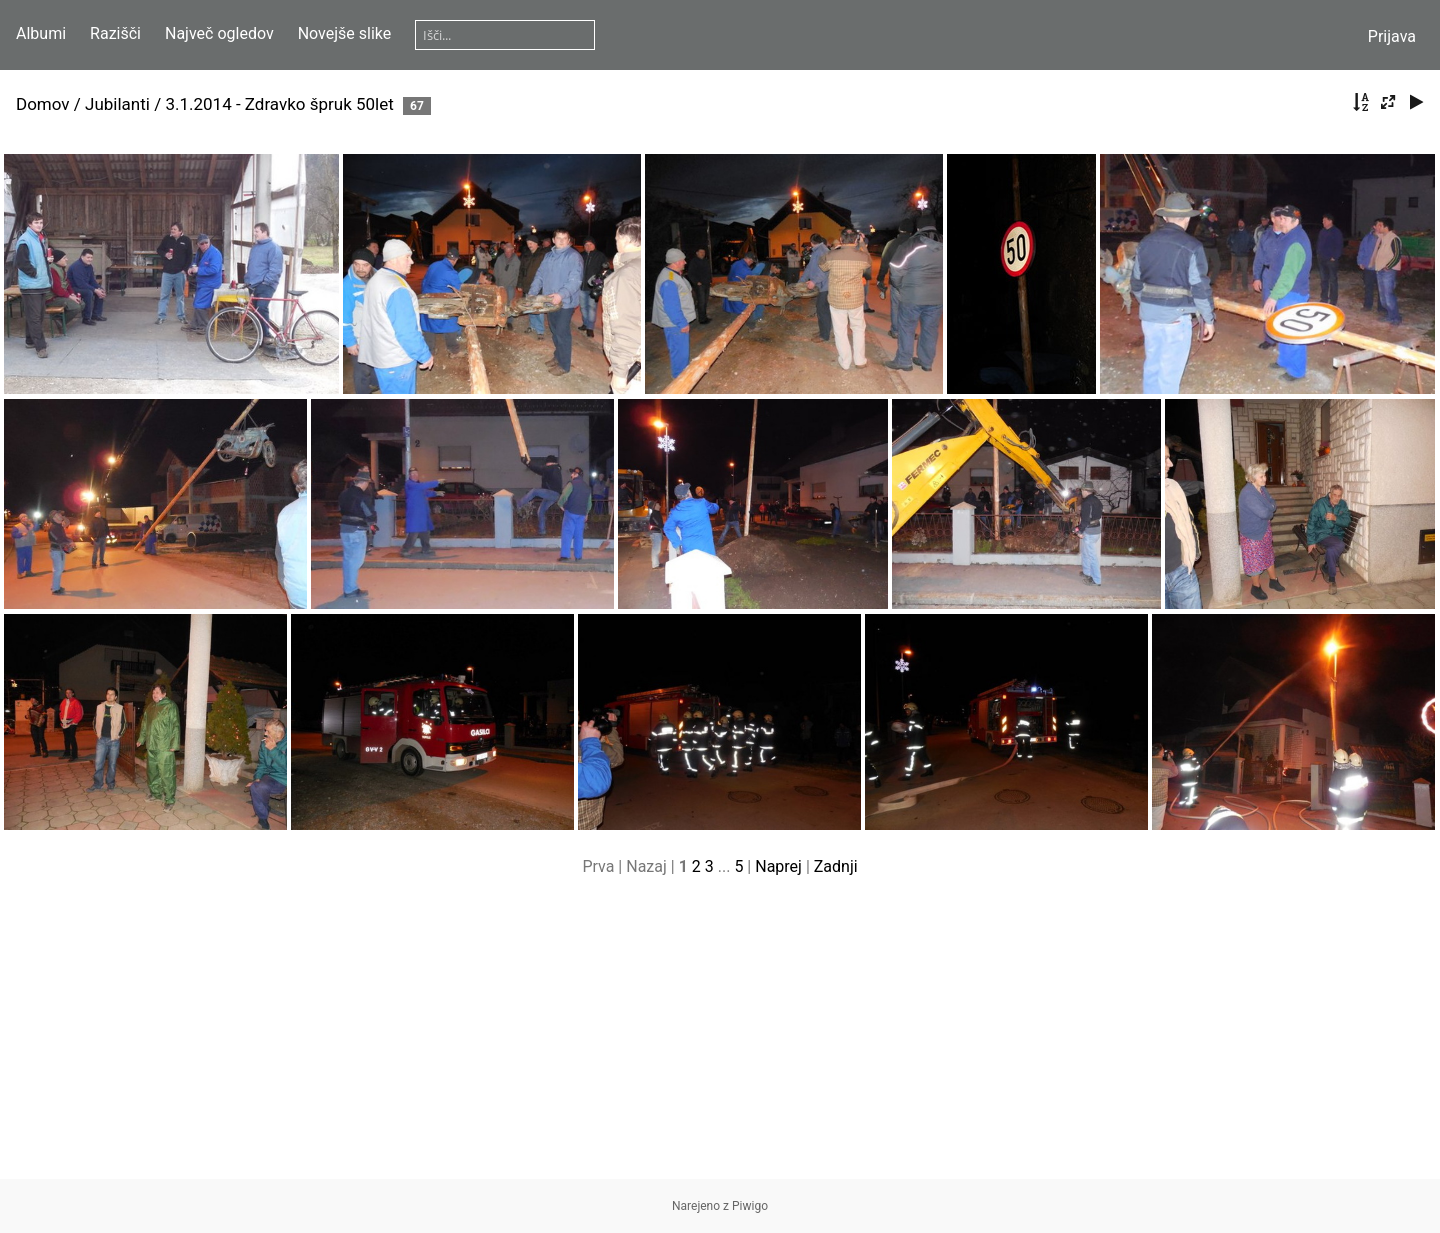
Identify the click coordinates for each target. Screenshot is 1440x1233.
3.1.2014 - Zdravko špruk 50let (279, 104)
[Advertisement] (720, 1039)
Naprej (778, 866)
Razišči (115, 33)
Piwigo (750, 1206)
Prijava (1392, 36)
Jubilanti (117, 104)
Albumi (41, 33)
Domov (43, 104)
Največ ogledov (219, 33)
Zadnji (836, 866)
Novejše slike (345, 33)
